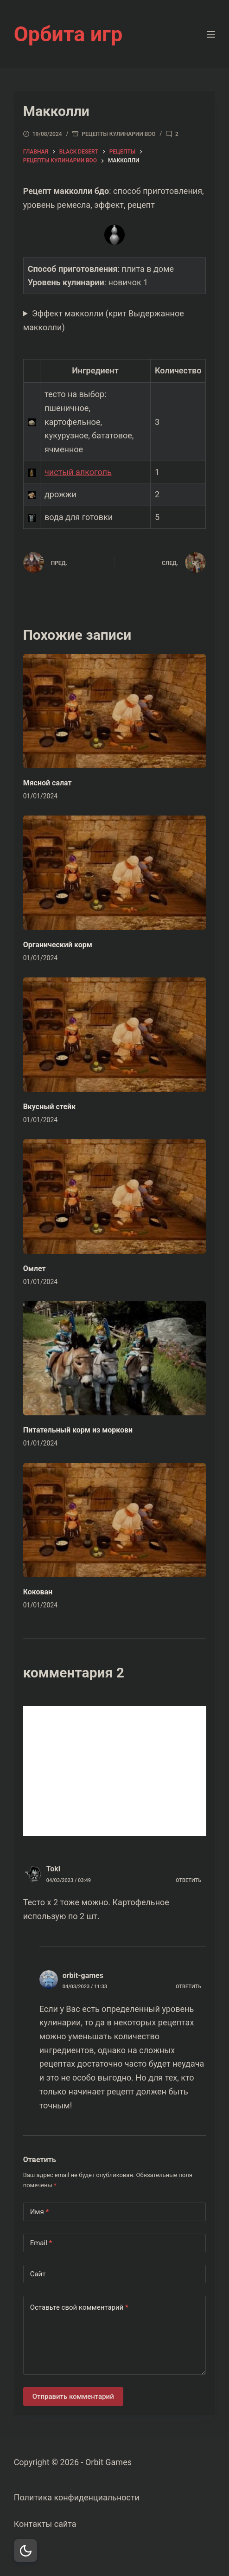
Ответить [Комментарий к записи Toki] (188, 1880)
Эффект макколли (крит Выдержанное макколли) (103, 320)
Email (41, 2243)
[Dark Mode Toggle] (25, 2550)
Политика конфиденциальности (77, 2497)
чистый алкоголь (78, 472)
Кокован (38, 1591)
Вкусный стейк (49, 1106)
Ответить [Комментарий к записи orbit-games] (188, 1987)
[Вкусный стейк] (114, 1034)
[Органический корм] (114, 873)
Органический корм (57, 944)
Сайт (38, 2274)
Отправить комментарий (73, 2396)
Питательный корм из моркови (78, 1430)
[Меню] (211, 34)
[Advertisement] (114, 1771)
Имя (39, 2212)
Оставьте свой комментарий (79, 2307)
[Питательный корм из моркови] (114, 1358)
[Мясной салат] (114, 711)
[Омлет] (114, 1196)
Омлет (34, 1268)
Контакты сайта (45, 2524)
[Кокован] (114, 1520)
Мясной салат (47, 782)
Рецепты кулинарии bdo (118, 134)
